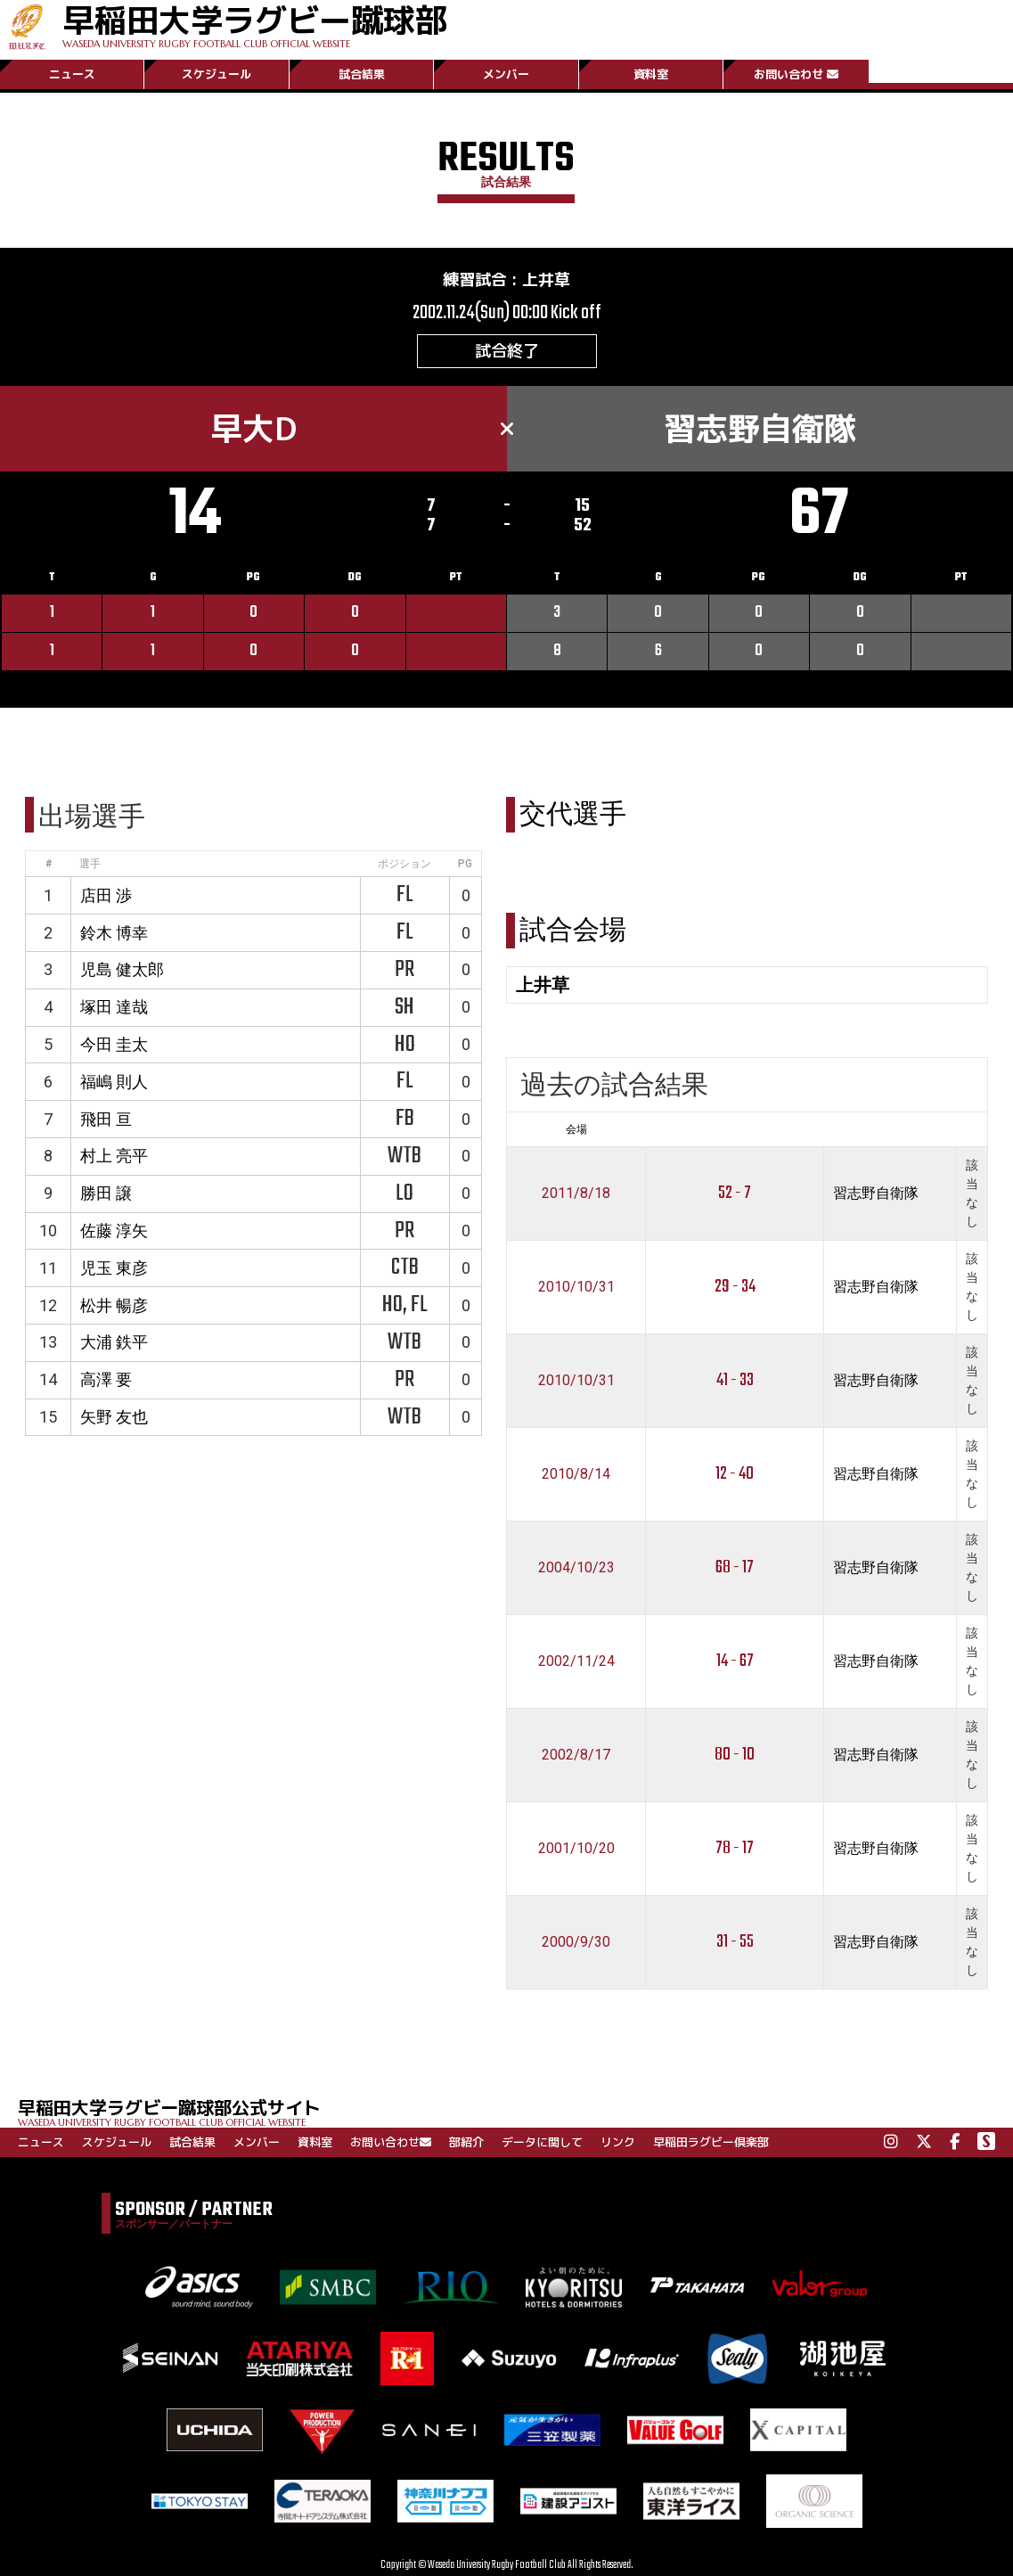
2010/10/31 (576, 1286)
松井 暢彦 (114, 1305)
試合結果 (362, 74)
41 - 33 (735, 1380)
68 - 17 (734, 1567)
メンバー (506, 74)
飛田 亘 (106, 1119)
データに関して (542, 2142)
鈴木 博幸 (114, 932)
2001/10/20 (576, 1848)
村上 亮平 (114, 1155)
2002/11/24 (576, 1661)
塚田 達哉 (114, 1006)
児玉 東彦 (114, 1268)
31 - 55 (735, 1942)
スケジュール (216, 74)
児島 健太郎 (122, 969)
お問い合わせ (796, 74)
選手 (90, 863)
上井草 (546, 279)
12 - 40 (734, 1474)
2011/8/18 (576, 1193)
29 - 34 (735, 1286)
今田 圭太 (114, 1044)
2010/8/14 (576, 1473)
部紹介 (466, 2142)
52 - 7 (734, 1193)
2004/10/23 (576, 1567)
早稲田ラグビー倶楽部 (711, 2142)
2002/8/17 (576, 1754)
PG (465, 863)
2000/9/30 (576, 1941)
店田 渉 (106, 895)
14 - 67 (735, 1661)
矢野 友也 (114, 1416)
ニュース (72, 74)
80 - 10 (735, 1754)
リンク (617, 2142)
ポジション (404, 863)
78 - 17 (734, 1848)
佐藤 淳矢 (114, 1230)
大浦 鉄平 (114, 1342)
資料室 (650, 74)
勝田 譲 (106, 1193)
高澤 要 (106, 1379)
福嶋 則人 (114, 1081)
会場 (576, 1129)
